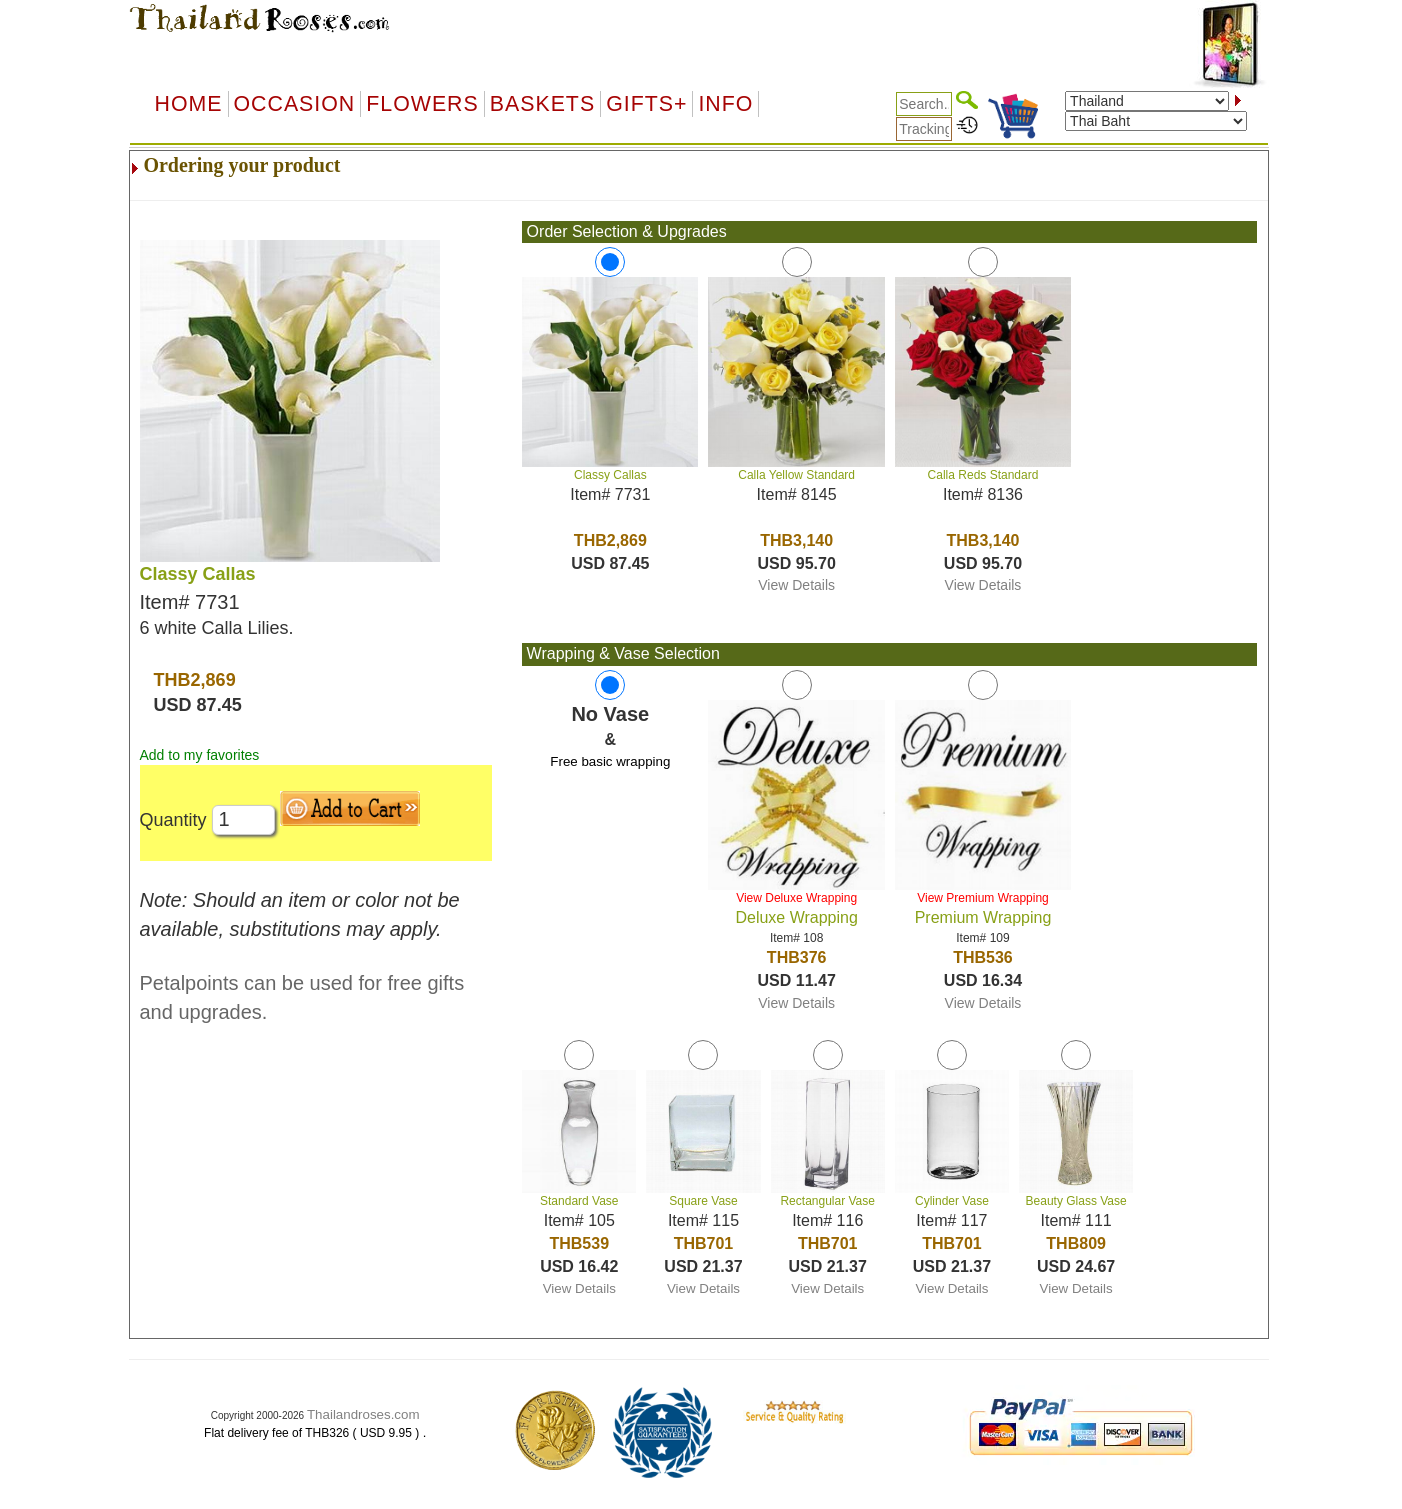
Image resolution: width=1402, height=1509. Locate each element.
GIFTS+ (646, 104)
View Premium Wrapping (983, 898)
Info (725, 104)
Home (189, 104)
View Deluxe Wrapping (796, 898)
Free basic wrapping (610, 761)
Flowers (422, 104)
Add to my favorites (200, 755)
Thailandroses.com (363, 1414)
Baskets (542, 104)
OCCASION (295, 104)
